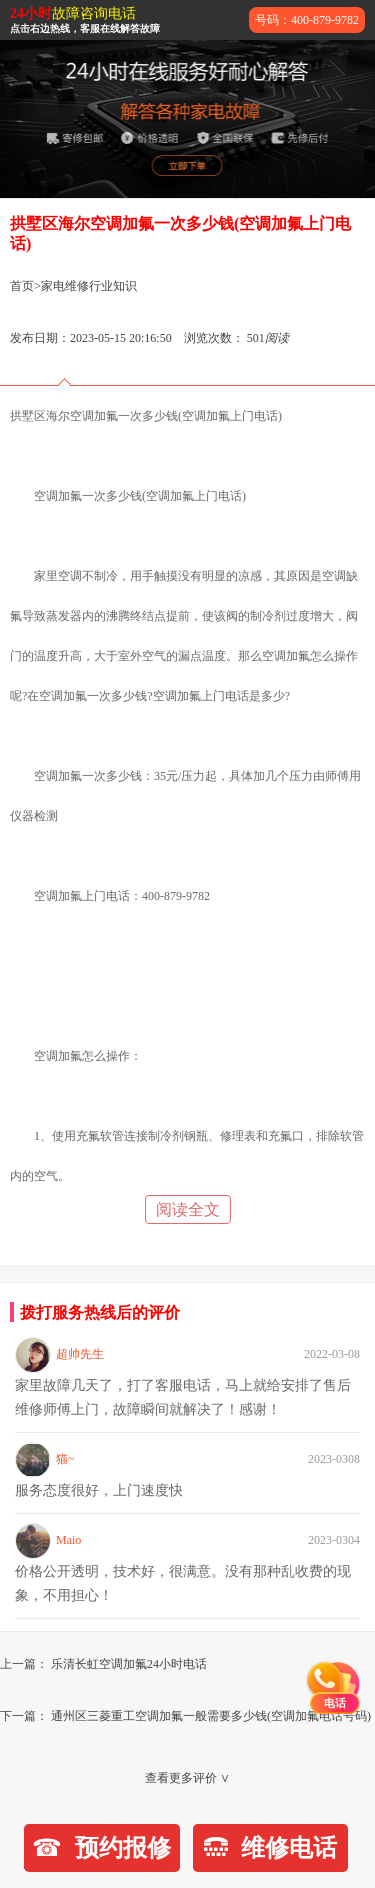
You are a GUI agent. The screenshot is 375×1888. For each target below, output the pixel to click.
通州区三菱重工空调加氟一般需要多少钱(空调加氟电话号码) (211, 1716)
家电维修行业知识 (89, 286)
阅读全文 (188, 1209)
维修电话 (270, 1848)
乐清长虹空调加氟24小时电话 (129, 1664)
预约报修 (101, 1848)
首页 (22, 286)
